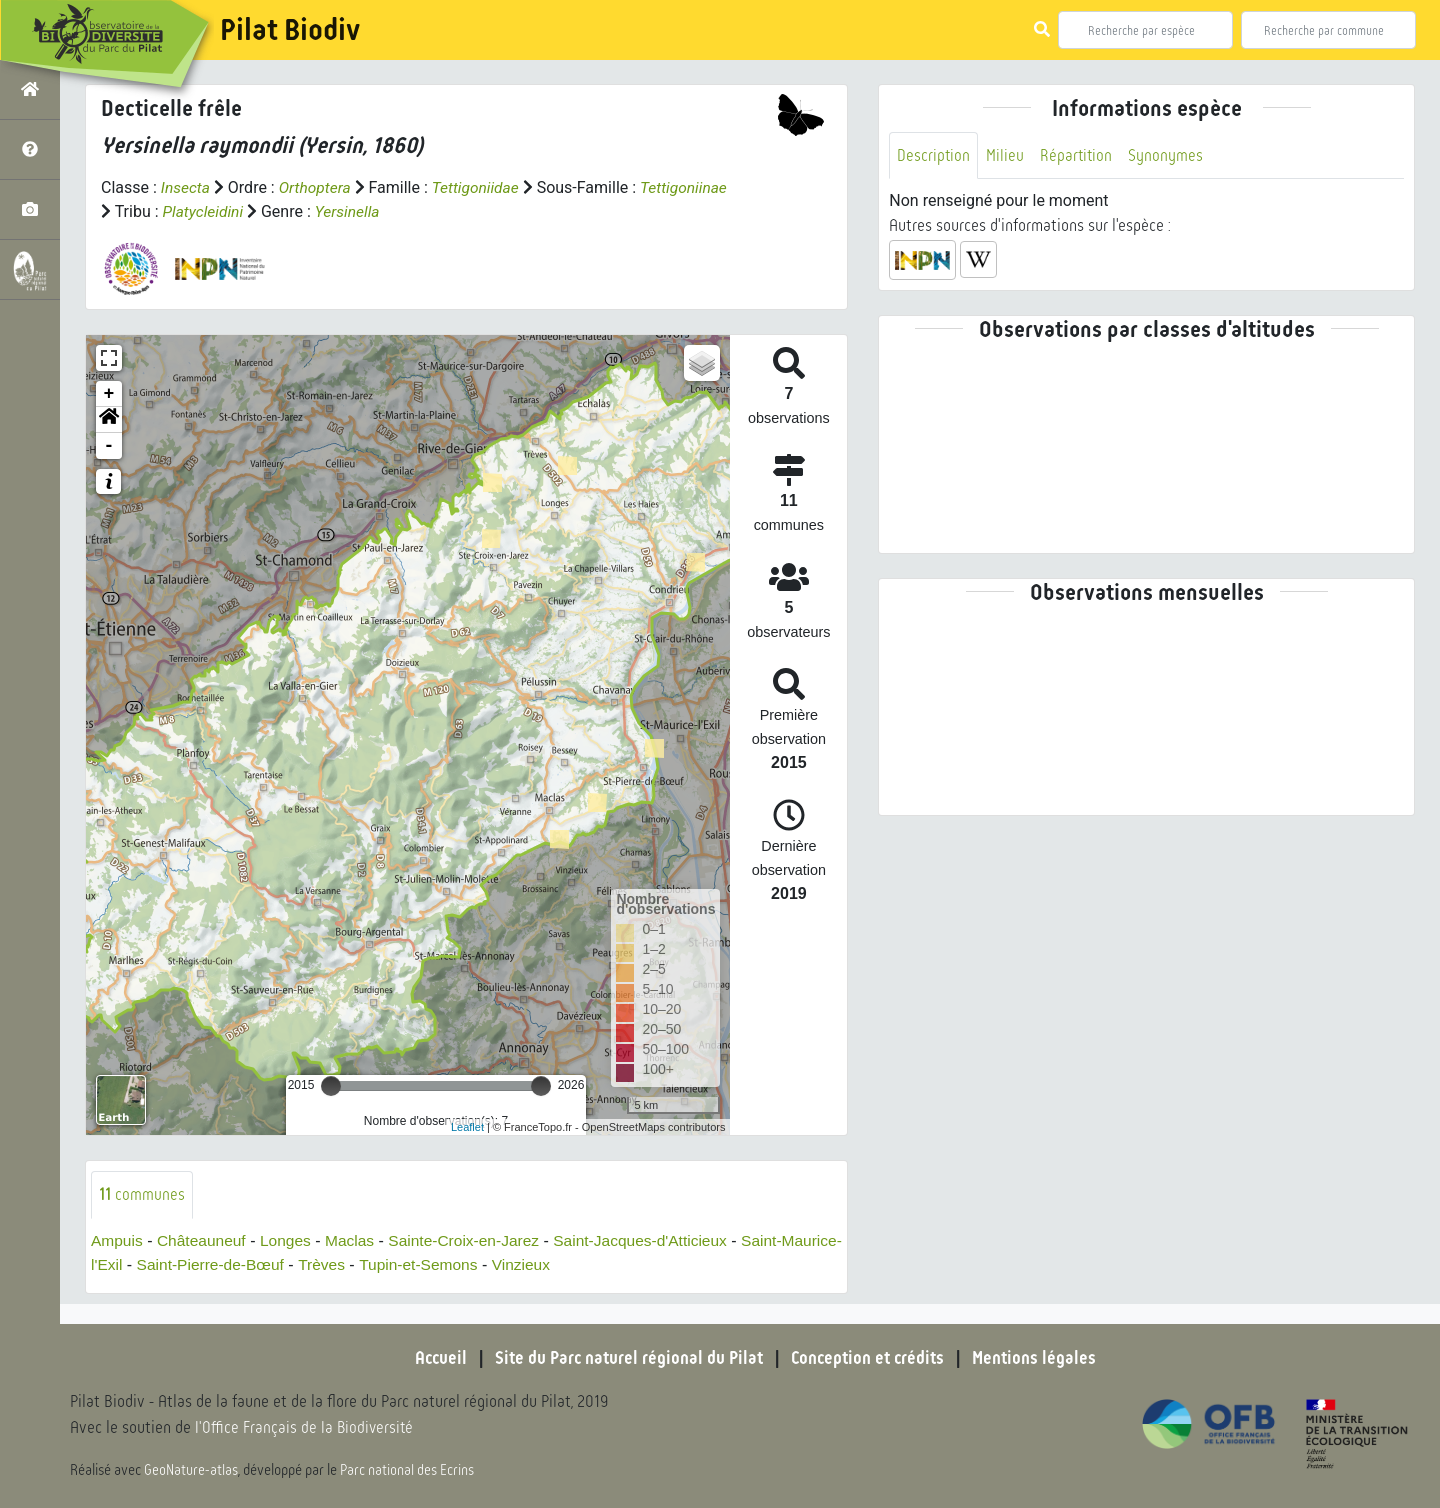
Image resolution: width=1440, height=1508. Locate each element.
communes (142, 1194)
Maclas (356, 1240)
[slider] (331, 1086)
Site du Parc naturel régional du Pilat (626, 1358)
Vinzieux (594, 1264)
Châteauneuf (205, 1240)
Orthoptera (317, 187)
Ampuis (117, 1240)
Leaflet (467, 1126)
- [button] (109, 446)
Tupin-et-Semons (489, 1264)
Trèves (390, 1264)
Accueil (435, 1358)
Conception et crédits (869, 1358)
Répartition (1078, 155)
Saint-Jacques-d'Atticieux (655, 1240)
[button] (109, 420)
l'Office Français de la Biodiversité (306, 1428)
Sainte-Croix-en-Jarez (474, 1240)
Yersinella (444, 211)
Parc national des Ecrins (408, 1470)
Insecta (186, 187)
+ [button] (109, 394)
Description (934, 155)
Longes (290, 1240)
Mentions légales (1040, 1358)
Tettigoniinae (146, 211)
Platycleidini (297, 211)
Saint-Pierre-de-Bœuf (276, 1264)
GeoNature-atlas (191, 1470)
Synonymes (1168, 155)
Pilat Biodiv (290, 30)
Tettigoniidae (481, 187)
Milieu (1006, 155)
